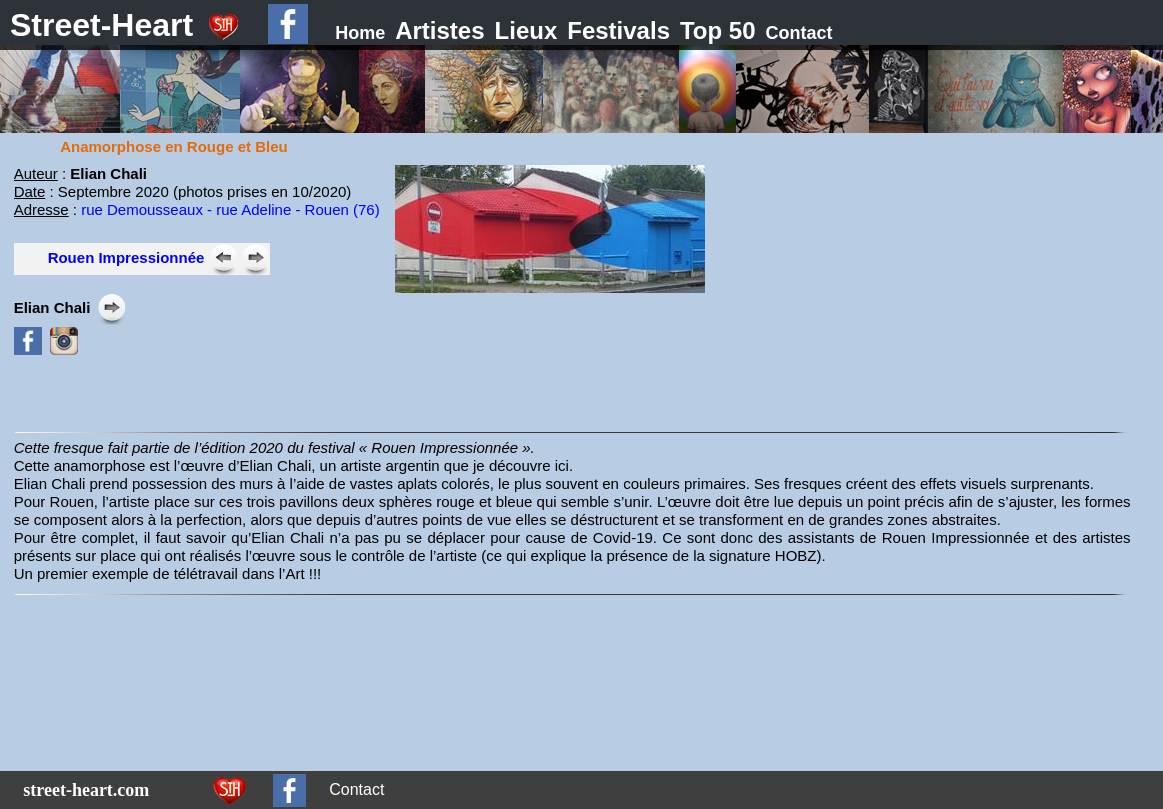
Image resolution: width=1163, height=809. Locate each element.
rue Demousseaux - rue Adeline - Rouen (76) (230, 209)
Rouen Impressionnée (126, 257)
